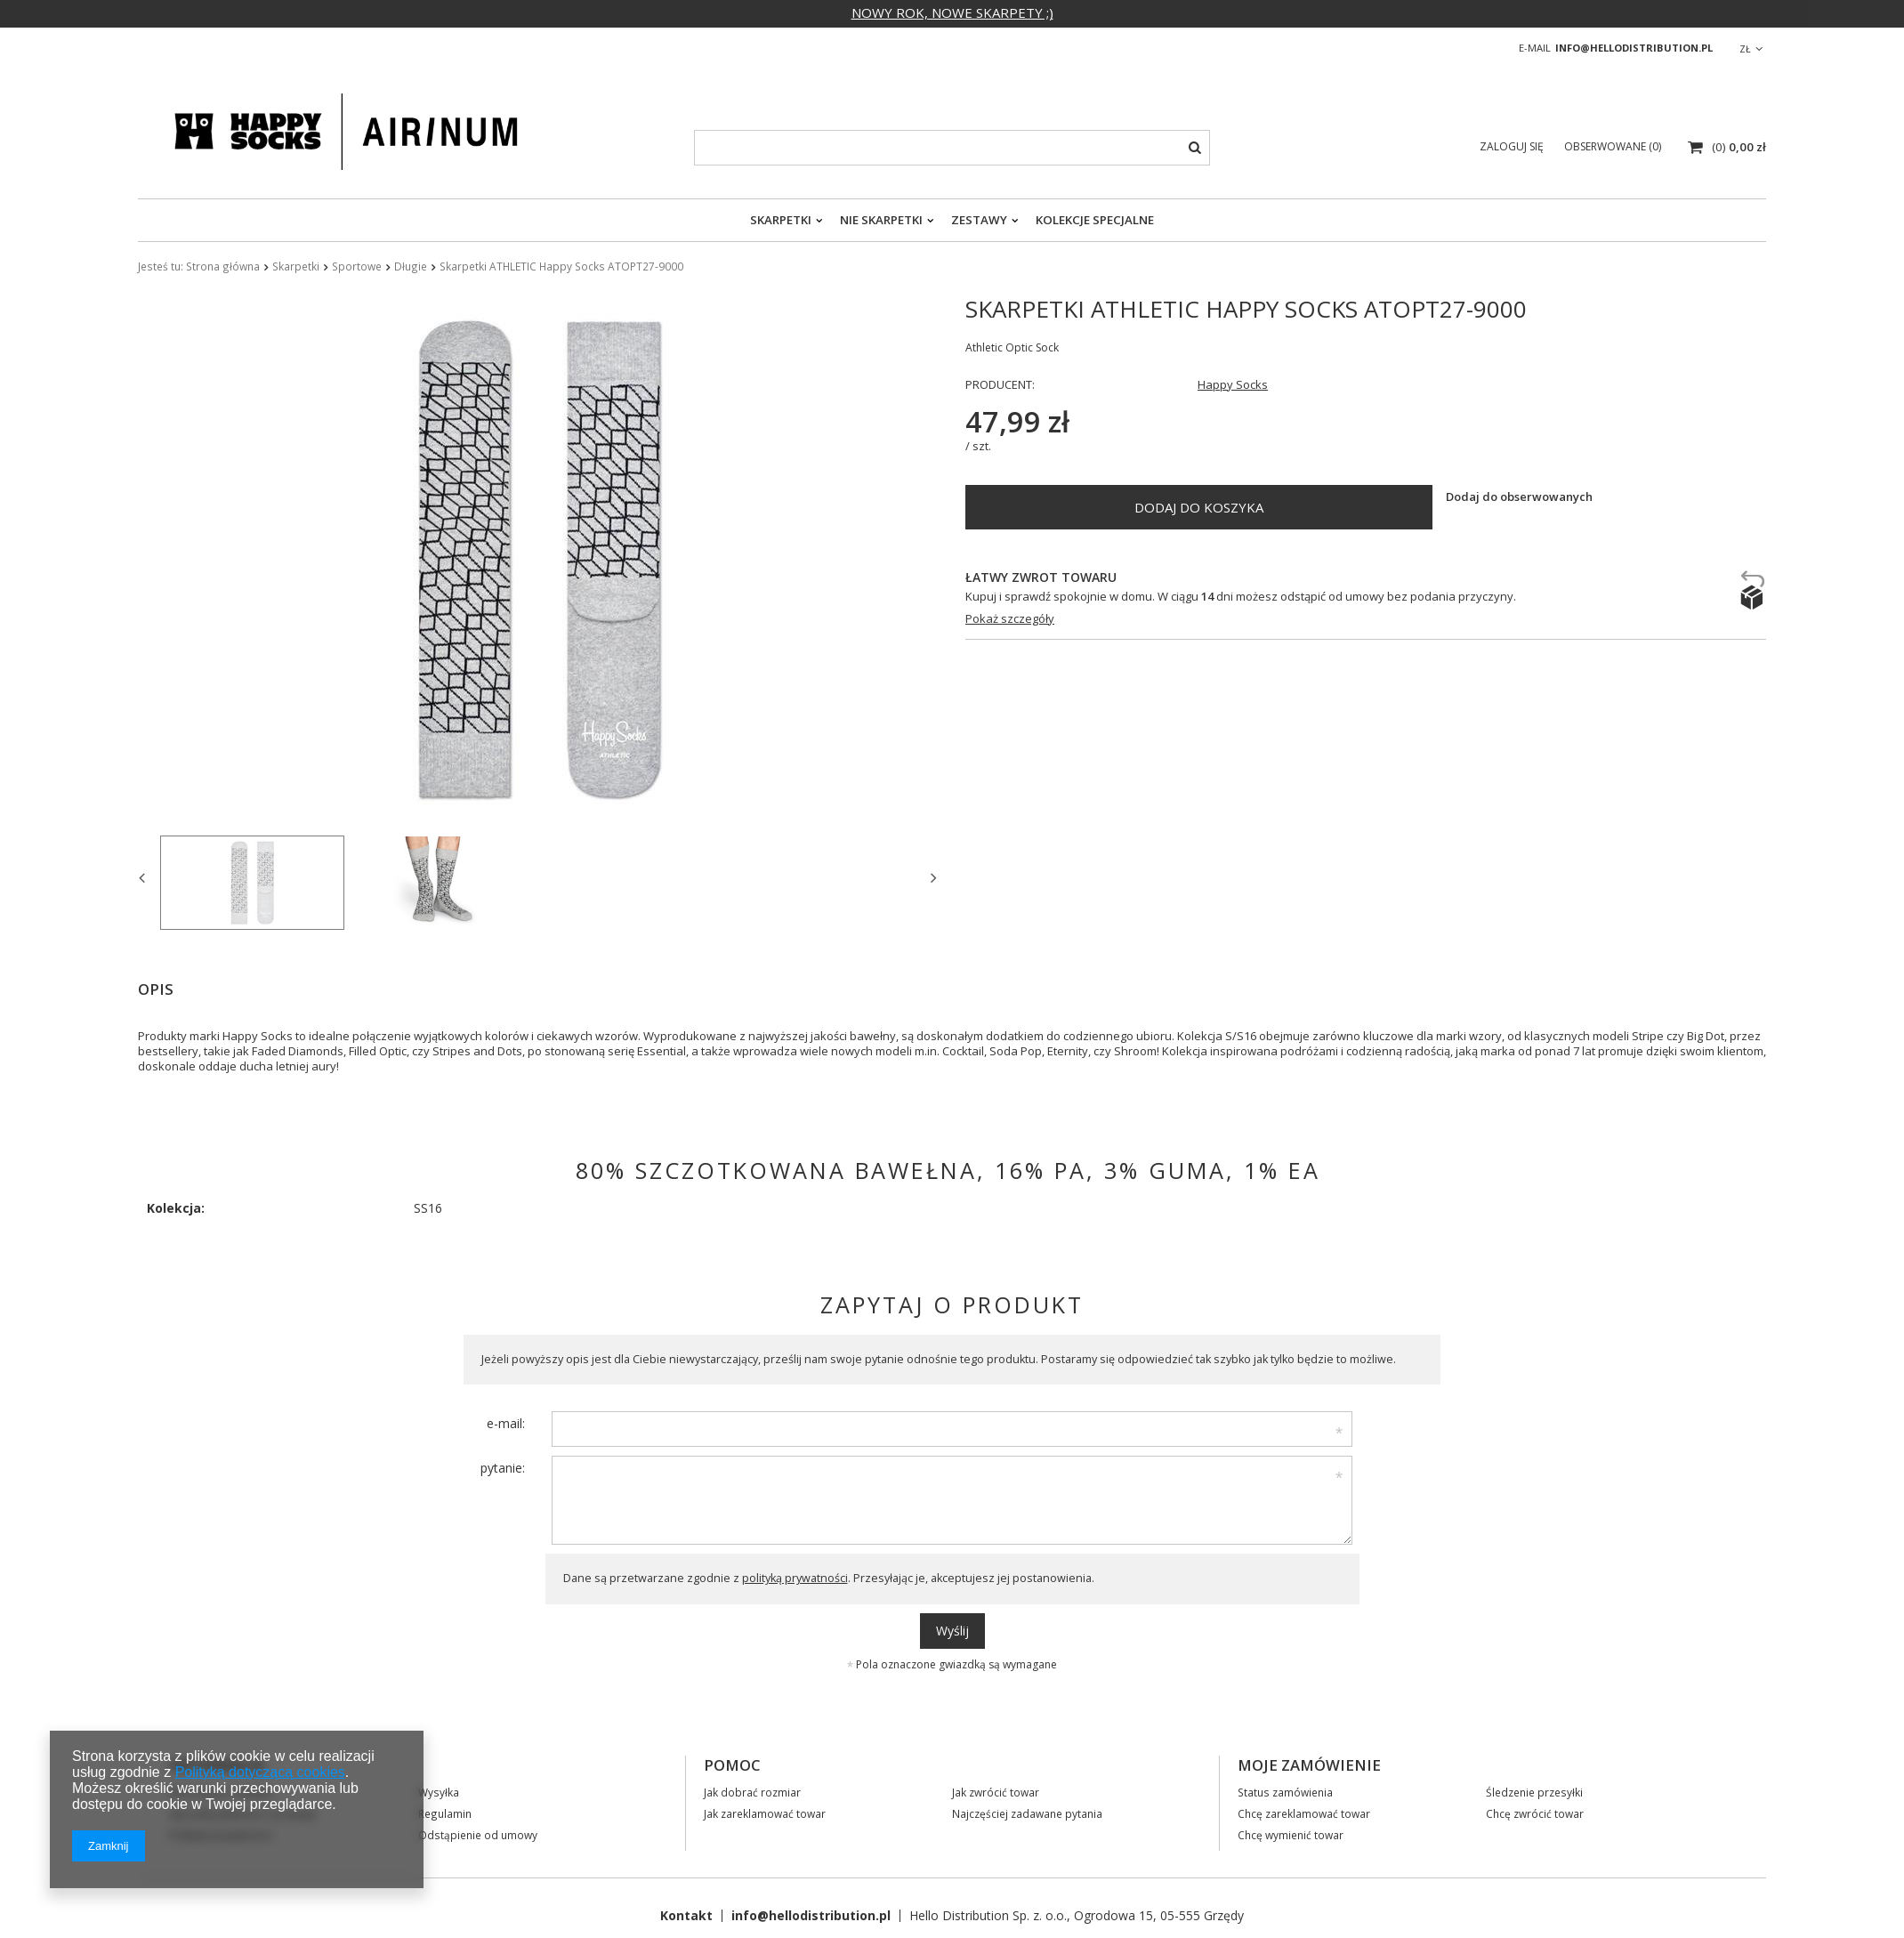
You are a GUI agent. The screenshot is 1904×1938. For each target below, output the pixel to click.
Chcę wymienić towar (1290, 1835)
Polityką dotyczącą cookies (260, 1772)
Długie (410, 266)
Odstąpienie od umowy (477, 1835)
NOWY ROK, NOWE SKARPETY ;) (952, 12)
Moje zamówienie (1309, 1765)
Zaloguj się (1513, 146)
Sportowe (357, 266)
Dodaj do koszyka (1198, 507)
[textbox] (952, 148)
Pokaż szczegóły (1009, 618)
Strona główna (223, 266)
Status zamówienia (1285, 1792)
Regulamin (445, 1813)
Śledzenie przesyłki (1534, 1792)
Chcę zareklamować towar (1304, 1813)
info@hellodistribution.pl (1634, 47)
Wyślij (952, 1630)
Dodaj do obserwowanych (1519, 497)
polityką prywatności (795, 1578)
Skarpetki (780, 220)
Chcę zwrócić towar (1535, 1813)
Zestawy (979, 220)
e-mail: (506, 1423)
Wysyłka (438, 1792)
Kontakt (686, 1915)
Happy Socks (1233, 384)
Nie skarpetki (881, 220)
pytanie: (502, 1467)
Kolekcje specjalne (1095, 220)
